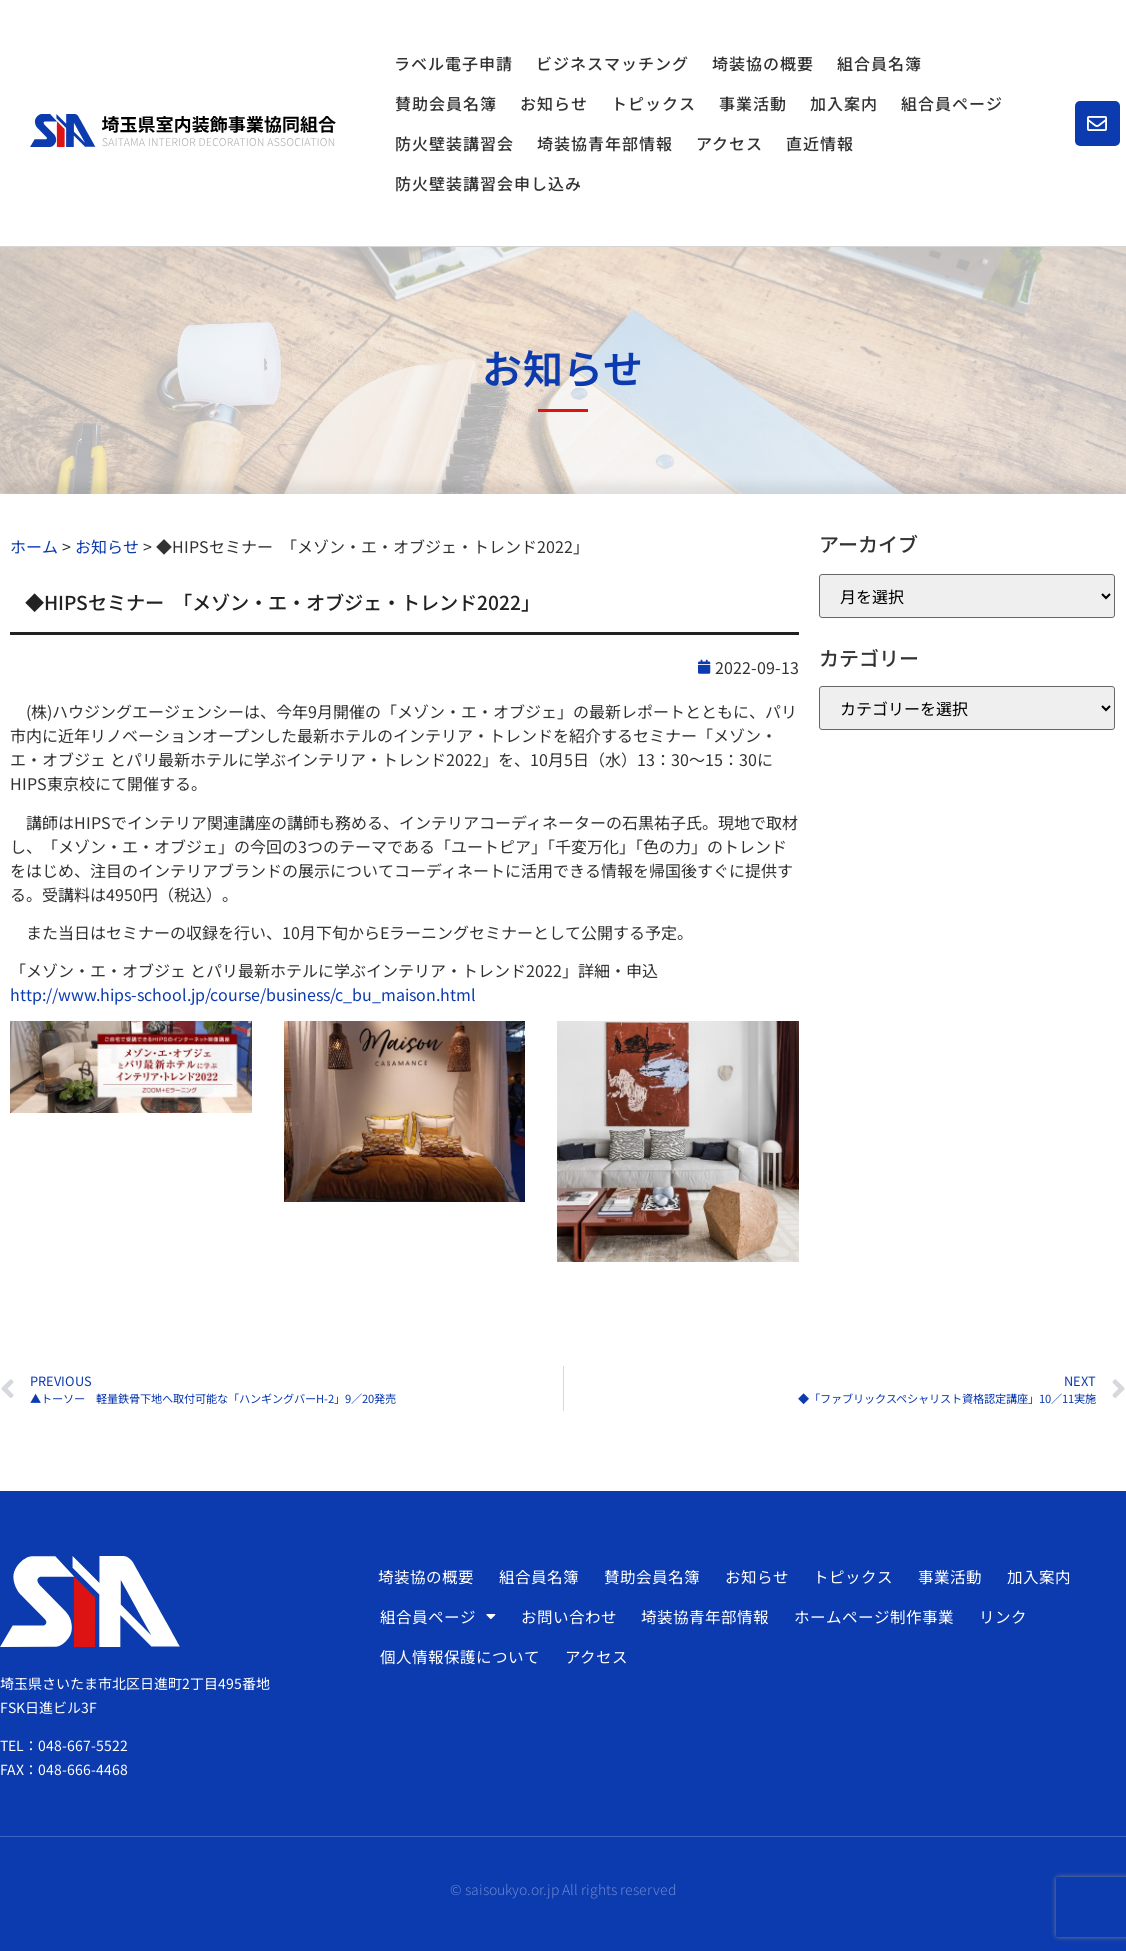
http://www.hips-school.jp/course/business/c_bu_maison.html (243, 994)
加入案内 (844, 103)
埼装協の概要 (763, 63)
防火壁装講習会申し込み (488, 183)
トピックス (653, 103)
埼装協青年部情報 (605, 143)
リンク (995, 1616)
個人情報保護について (459, 1656)
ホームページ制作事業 (868, 1616)
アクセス (729, 143)
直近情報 (820, 143)
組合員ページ (957, 103)
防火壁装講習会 (454, 143)
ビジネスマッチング (612, 63)
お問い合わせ (566, 1616)
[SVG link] (183, 130)
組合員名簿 (879, 63)
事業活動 (753, 103)
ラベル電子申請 (453, 63)
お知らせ (554, 103)
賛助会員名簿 (446, 103)
